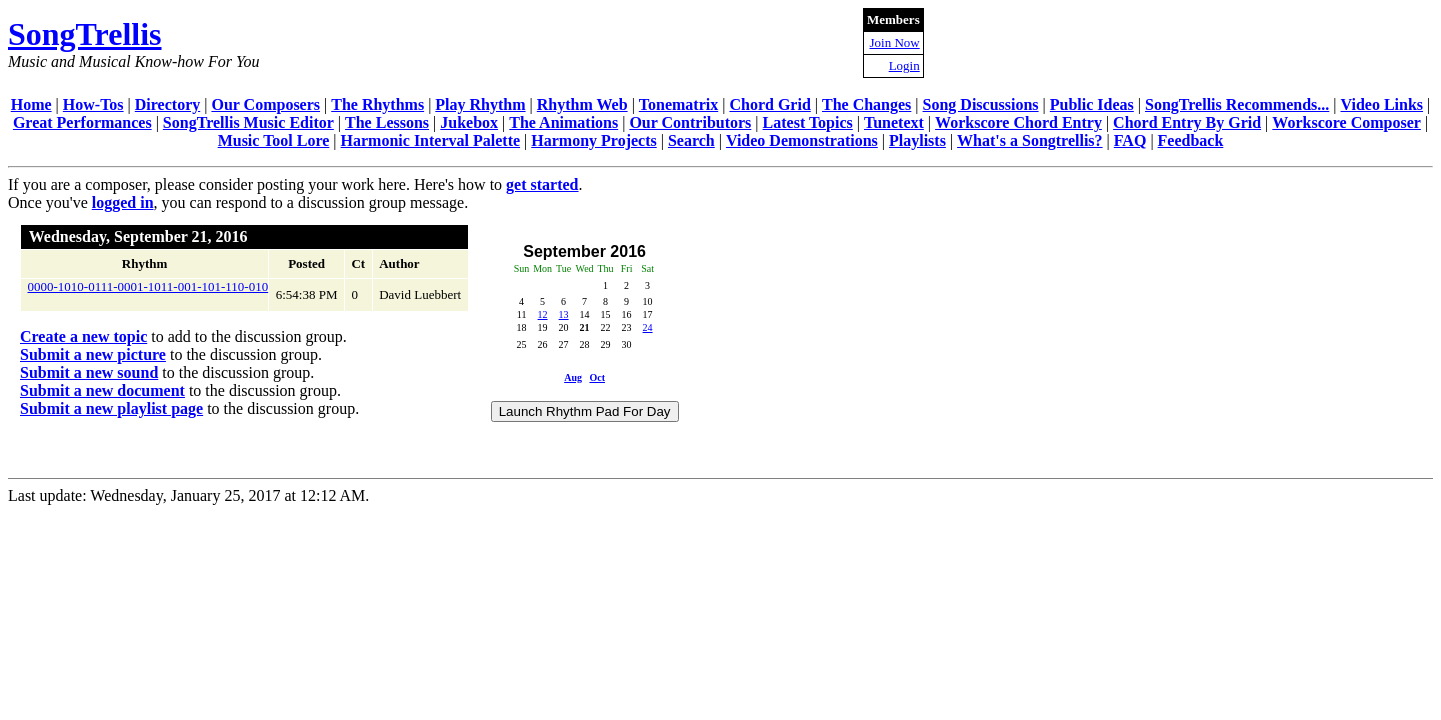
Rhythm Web (582, 104)
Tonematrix (678, 104)
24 (648, 327)
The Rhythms (377, 104)
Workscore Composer (1346, 122)
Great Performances (82, 122)
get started (542, 184)
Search (691, 140)
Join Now (895, 42)
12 (543, 314)
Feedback (1191, 140)
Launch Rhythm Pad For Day (585, 411)
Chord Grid (769, 104)
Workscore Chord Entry (1018, 122)
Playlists (917, 140)
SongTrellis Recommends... (1237, 104)
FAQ (1130, 140)
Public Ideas (1092, 104)
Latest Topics (808, 122)
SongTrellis (85, 34)
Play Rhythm (480, 104)
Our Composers (265, 104)
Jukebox (469, 122)
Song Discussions (981, 104)
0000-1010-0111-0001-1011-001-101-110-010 (148, 286)
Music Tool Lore (274, 140)
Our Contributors (690, 122)
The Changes (866, 104)
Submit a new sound (89, 372)
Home (31, 104)
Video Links (1382, 104)
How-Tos (93, 104)
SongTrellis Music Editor (248, 122)
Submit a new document (102, 390)
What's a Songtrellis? (1030, 140)
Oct (597, 377)
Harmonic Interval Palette (431, 140)
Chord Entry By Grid (1187, 122)
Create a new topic (83, 336)
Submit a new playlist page (111, 408)
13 (564, 314)
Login (904, 65)
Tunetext (894, 122)
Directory (167, 104)
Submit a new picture (93, 354)
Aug (573, 377)
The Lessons (387, 122)
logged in (123, 202)
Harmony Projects (593, 140)
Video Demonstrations (802, 140)
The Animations (563, 122)
